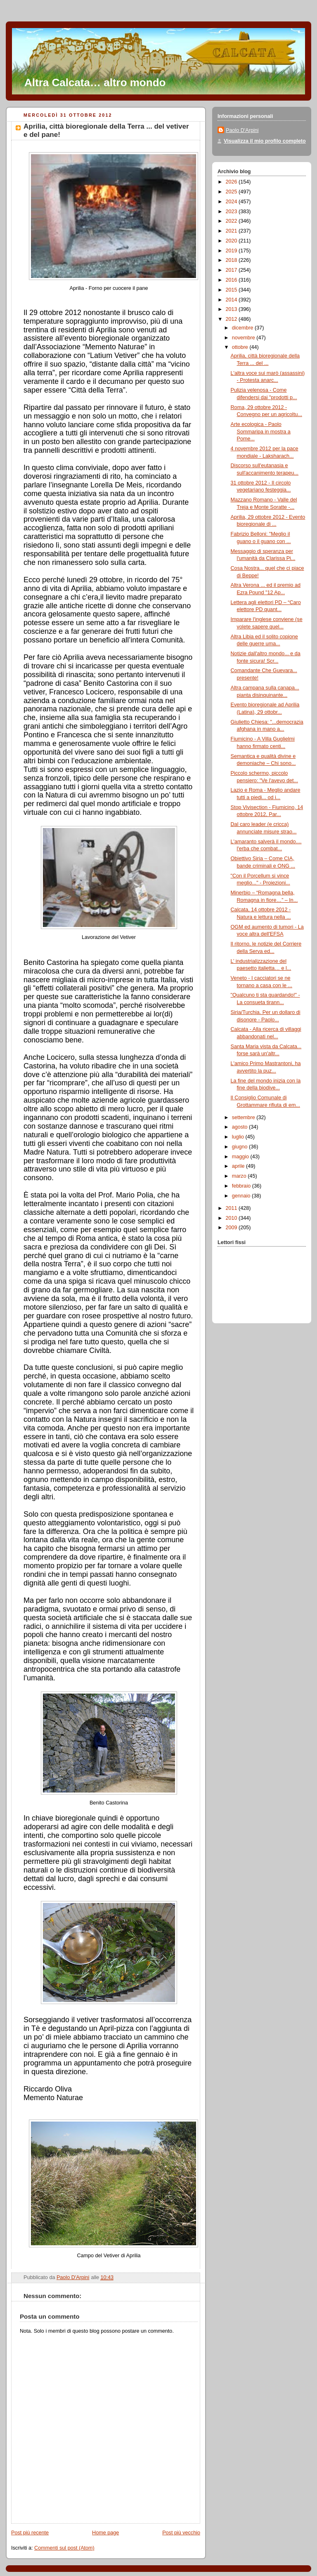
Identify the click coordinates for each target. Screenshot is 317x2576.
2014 (232, 300)
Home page (105, 2533)
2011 (232, 1208)
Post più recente (30, 2533)
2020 (232, 241)
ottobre (241, 347)
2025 (232, 192)
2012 (232, 319)
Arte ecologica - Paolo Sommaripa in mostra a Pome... (261, 431)
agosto (240, 1127)
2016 (232, 280)
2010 (232, 1218)
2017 (232, 270)
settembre (244, 1117)
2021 (232, 231)
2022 (232, 221)
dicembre (243, 328)
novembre (244, 338)
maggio (241, 1157)
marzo (240, 1176)
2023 (232, 211)
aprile (239, 1166)
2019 (232, 251)
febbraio (242, 1186)
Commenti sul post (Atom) (64, 2548)
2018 (232, 260)
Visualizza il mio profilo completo (265, 141)
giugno (240, 1147)
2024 (232, 202)
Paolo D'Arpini (242, 130)
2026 (232, 182)
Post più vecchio (181, 2533)
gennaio (242, 1196)
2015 (232, 290)
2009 (232, 1227)
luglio (239, 1137)
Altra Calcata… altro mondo (95, 82)
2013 (232, 309)
